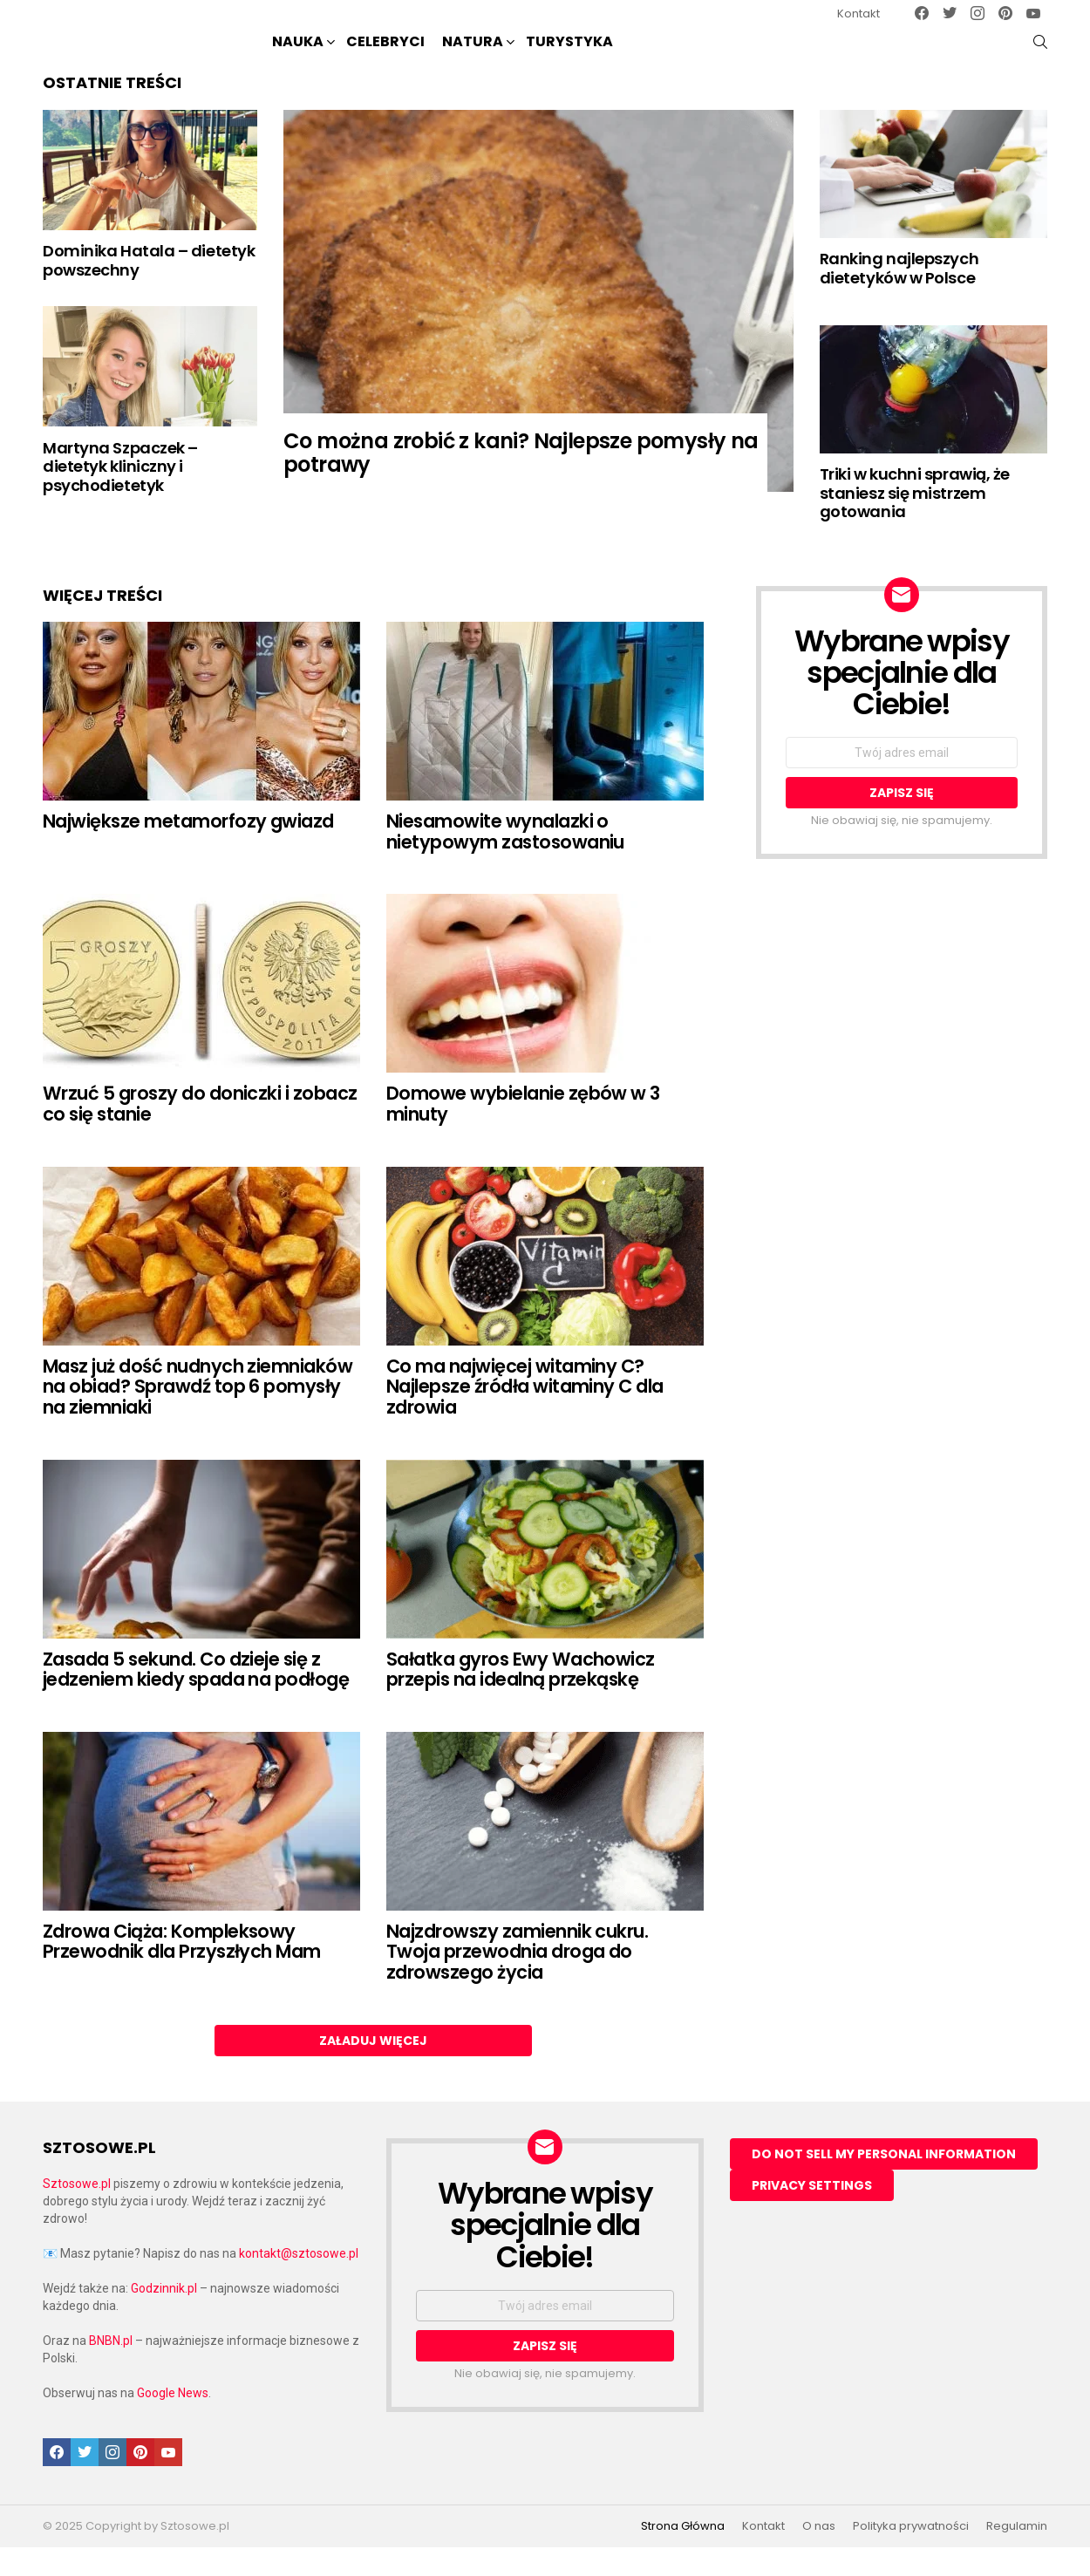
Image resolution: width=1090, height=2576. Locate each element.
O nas (818, 2555)
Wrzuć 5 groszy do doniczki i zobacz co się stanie (200, 1132)
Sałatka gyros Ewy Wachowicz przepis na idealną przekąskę (520, 1697)
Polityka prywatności (911, 2555)
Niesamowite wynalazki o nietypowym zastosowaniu (505, 860)
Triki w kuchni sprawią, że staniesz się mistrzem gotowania (915, 521)
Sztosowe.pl (77, 2212)
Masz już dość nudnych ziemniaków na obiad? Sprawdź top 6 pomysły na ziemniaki (197, 1414)
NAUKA (298, 57)
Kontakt (858, 13)
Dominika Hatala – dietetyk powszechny (149, 289)
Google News (172, 2422)
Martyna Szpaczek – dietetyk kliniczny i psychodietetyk (120, 494)
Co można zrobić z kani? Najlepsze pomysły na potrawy (521, 481)
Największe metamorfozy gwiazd (188, 849)
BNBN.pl (111, 2369)
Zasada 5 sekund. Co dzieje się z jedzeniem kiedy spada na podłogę (196, 1697)
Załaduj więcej (373, 2068)
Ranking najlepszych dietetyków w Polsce (899, 296)
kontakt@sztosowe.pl (298, 2282)
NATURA (472, 57)
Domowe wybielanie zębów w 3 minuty (523, 1132)
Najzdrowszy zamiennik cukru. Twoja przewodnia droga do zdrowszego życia (517, 1980)
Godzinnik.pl (164, 2317)
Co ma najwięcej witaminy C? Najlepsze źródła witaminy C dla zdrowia (525, 1414)
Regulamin (1016, 2555)
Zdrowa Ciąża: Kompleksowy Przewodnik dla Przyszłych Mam (182, 1970)
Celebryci (385, 55)
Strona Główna (683, 2555)
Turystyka (569, 55)
